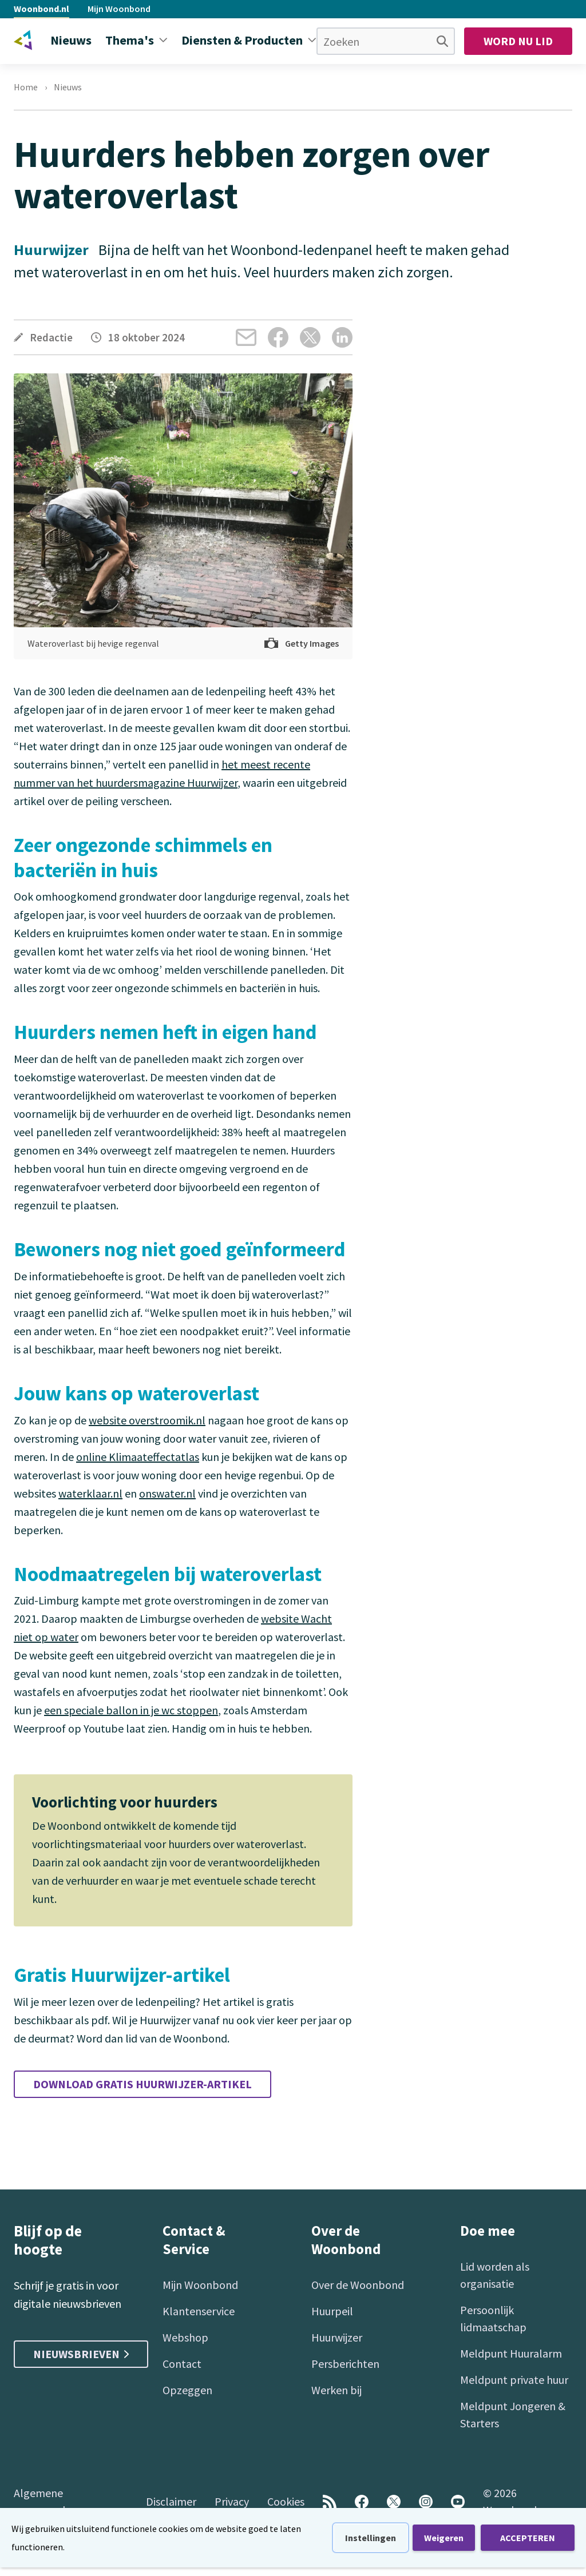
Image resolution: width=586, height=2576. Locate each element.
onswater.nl (167, 1493)
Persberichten (345, 2363)
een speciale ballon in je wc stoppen (131, 1710)
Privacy (232, 2501)
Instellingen (370, 2537)
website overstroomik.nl (147, 1420)
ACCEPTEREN (527, 2537)
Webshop (185, 2337)
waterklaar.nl (90, 1493)
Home (26, 87)
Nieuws (68, 87)
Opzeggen (187, 2390)
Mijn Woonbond (119, 8)
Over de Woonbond (357, 2285)
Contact (182, 2363)
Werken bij (336, 2390)
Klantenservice (199, 2311)
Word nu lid (518, 41)
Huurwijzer (336, 2337)
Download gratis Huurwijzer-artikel (142, 2084)
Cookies (285, 2501)
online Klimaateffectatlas (137, 1457)
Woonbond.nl (41, 8)
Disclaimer (171, 2501)
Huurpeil (332, 2311)
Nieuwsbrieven (81, 2354)
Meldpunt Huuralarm (511, 2353)
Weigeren (444, 2537)
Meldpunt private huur (514, 2379)
